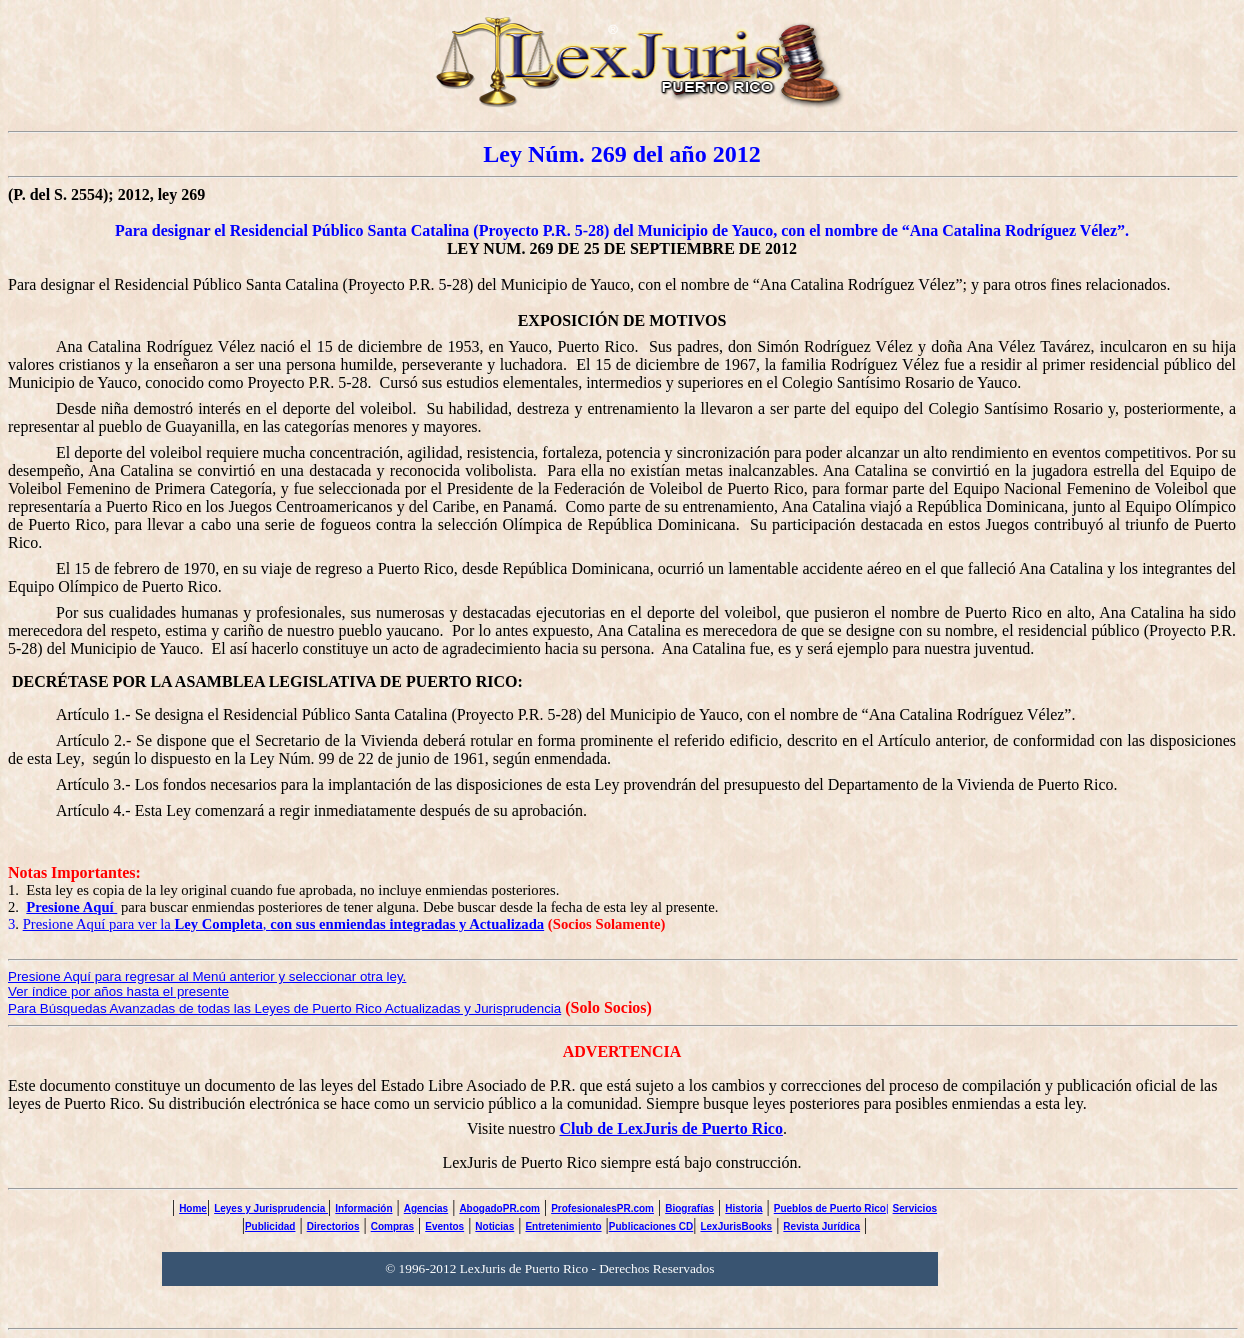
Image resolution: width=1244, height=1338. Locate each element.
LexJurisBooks (736, 1226)
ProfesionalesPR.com (602, 1208)
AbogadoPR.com (499, 1208)
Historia (743, 1208)
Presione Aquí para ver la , (284, 924)
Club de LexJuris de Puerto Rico (671, 1128)
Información (363, 1208)
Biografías (689, 1208)
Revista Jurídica (821, 1226)
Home (193, 1208)
